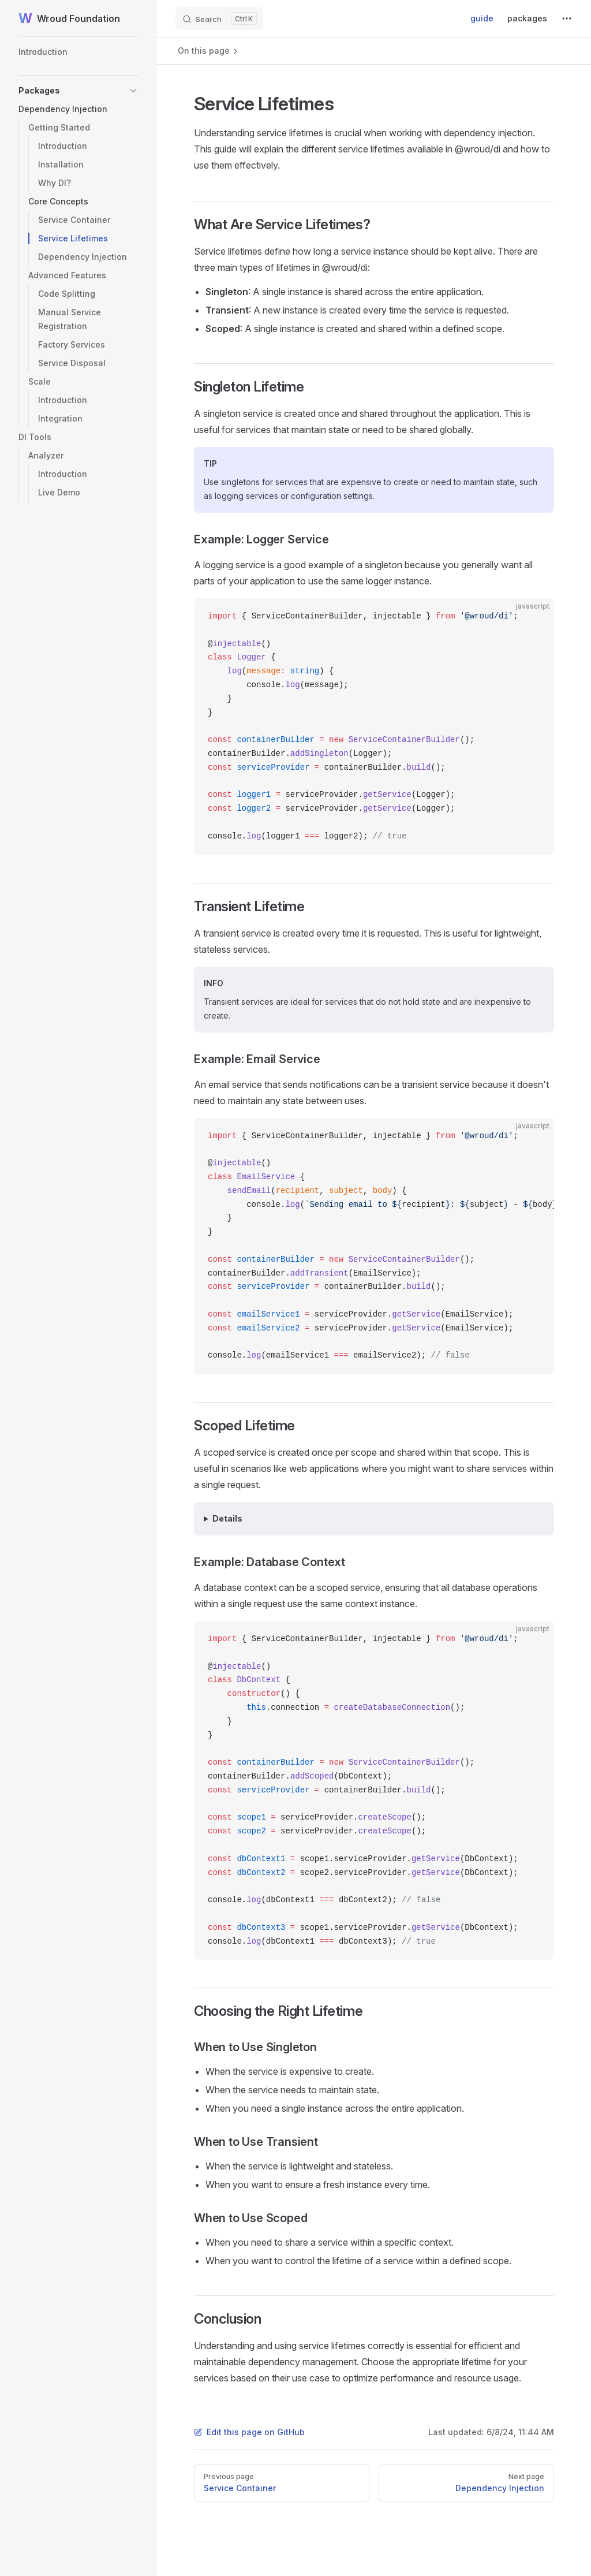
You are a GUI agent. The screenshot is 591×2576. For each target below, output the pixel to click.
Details (227, 1518)
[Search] (219, 18)
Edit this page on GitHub (249, 2432)
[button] (78, 90)
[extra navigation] (566, 18)
